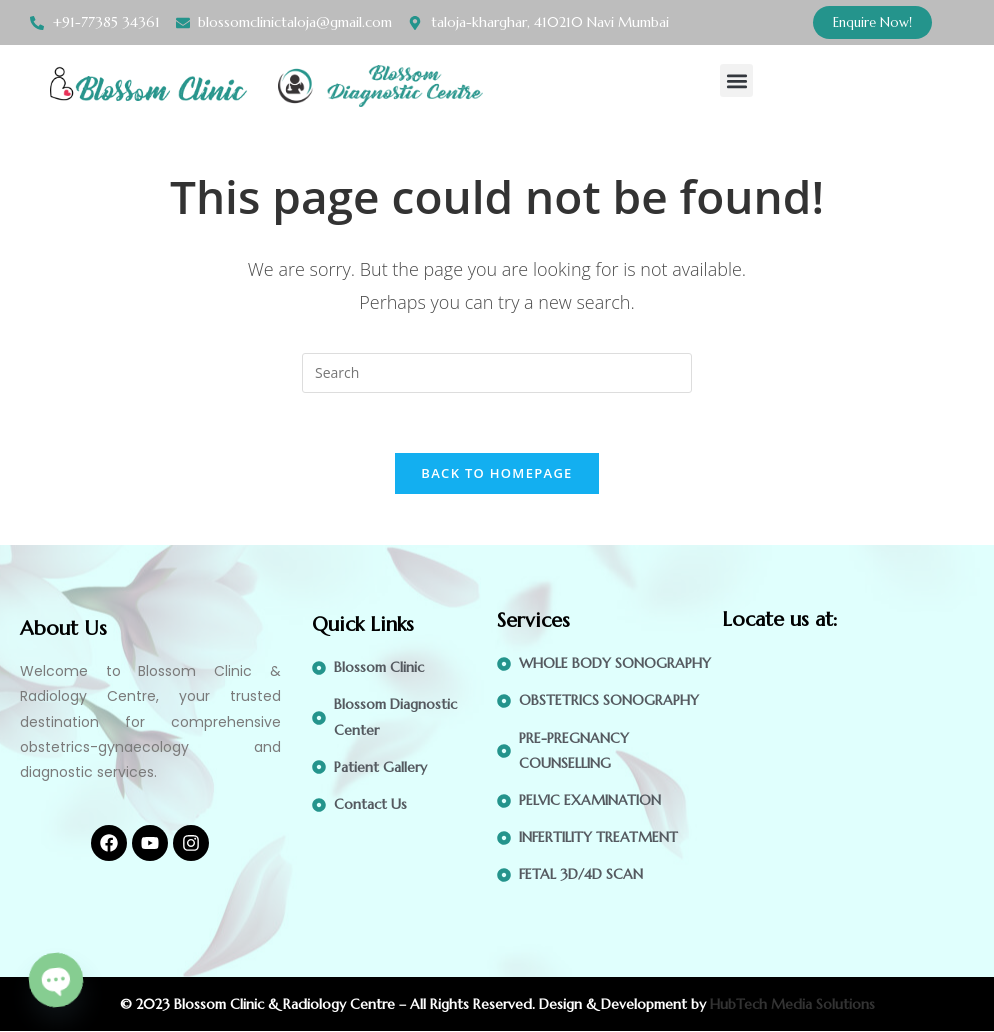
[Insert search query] (497, 373)
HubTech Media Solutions (792, 1005)
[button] (736, 80)
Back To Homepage (496, 474)
